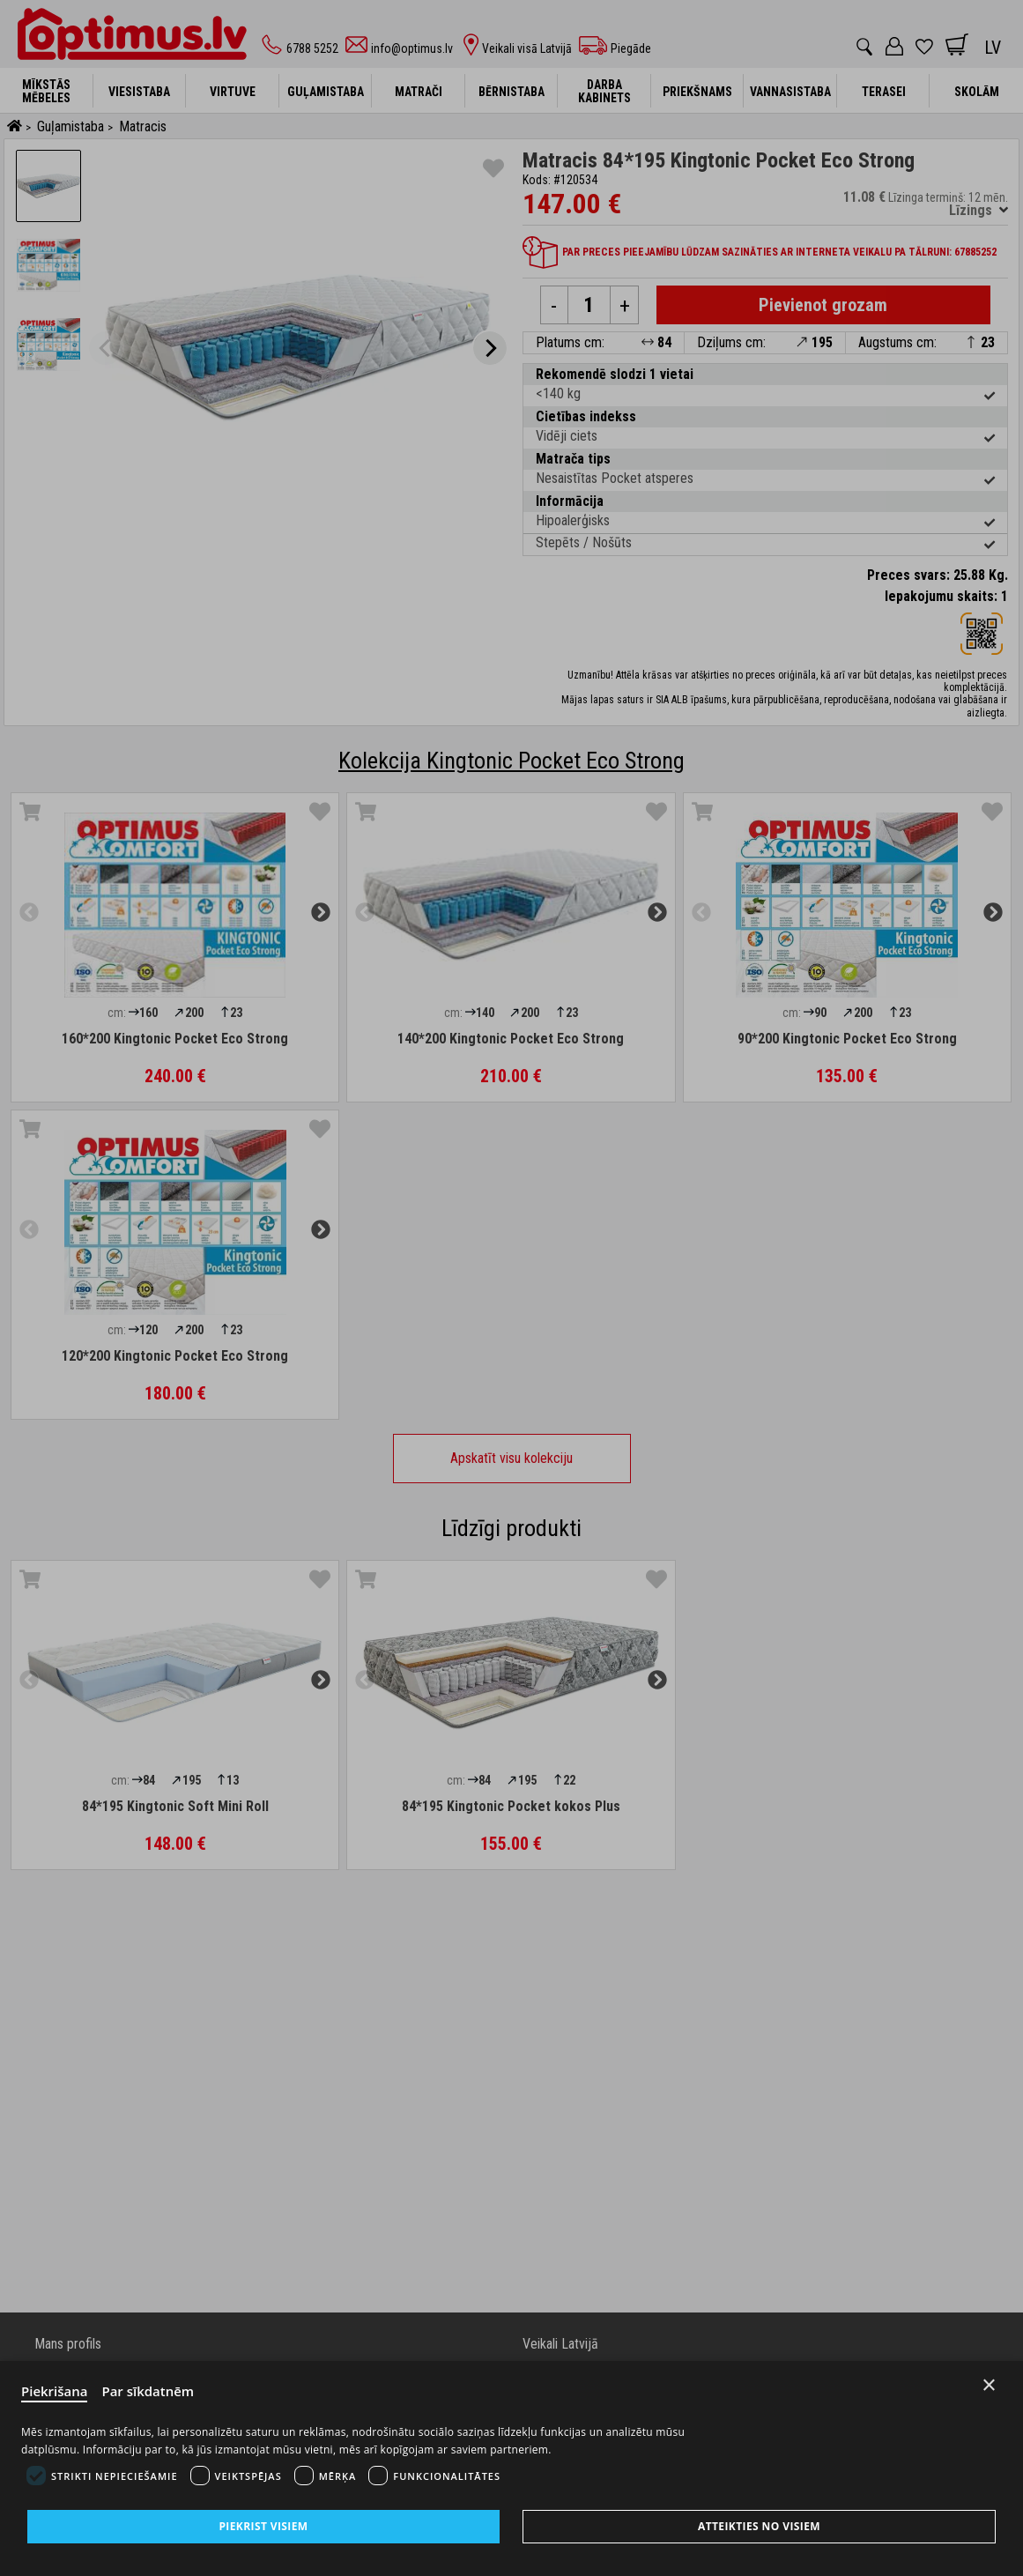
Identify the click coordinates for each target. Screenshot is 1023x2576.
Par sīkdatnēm (148, 2391)
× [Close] (989, 2385)
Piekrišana (54, 2391)
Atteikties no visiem (759, 2526)
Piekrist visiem (263, 2526)
